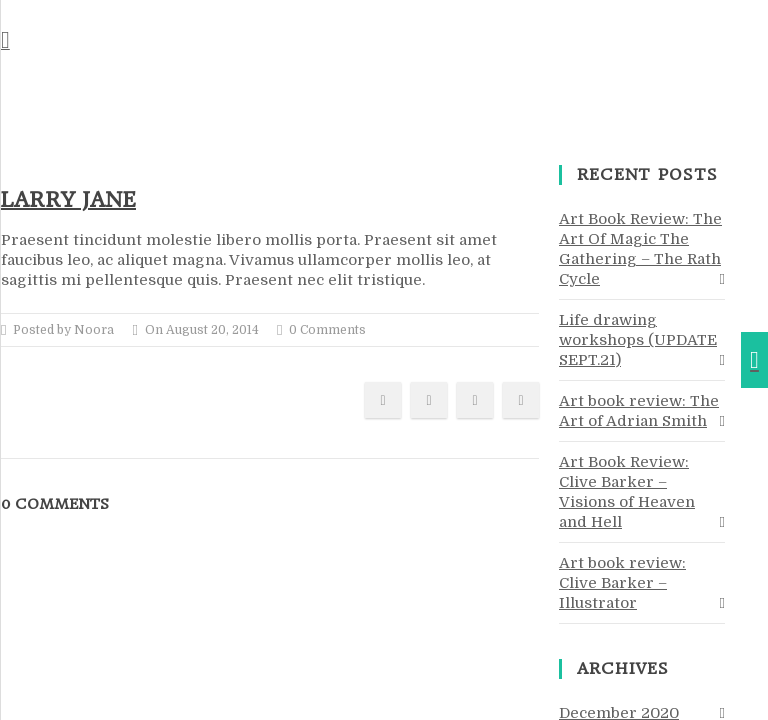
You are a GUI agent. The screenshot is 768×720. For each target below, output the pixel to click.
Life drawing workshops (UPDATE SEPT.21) (638, 340)
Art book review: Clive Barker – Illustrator (622, 583)
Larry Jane (68, 199)
